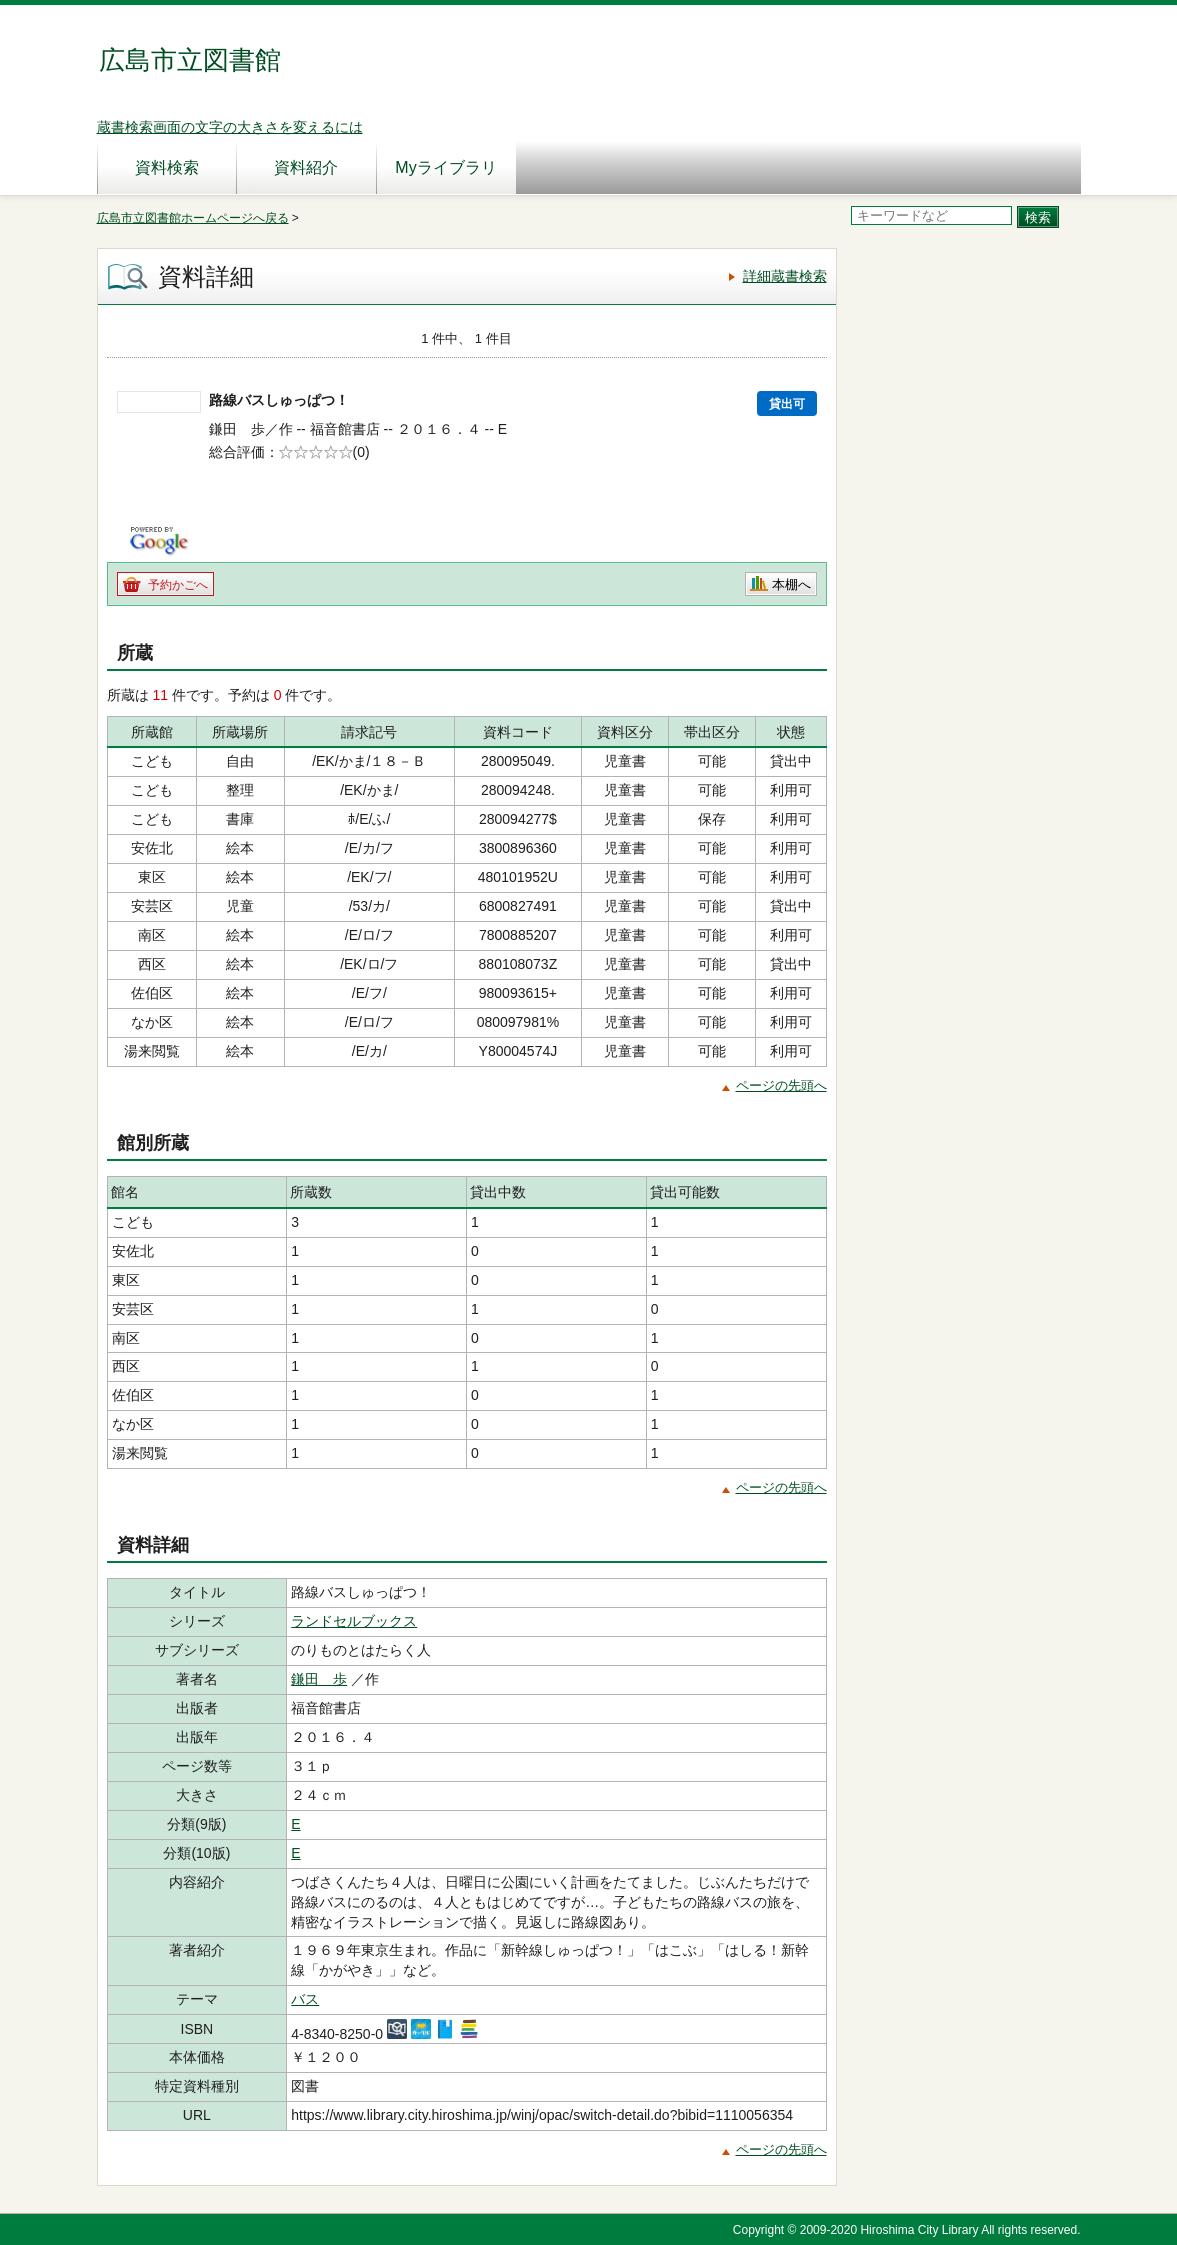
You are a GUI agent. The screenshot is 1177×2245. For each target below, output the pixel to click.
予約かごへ (178, 585)
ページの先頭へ (781, 1085)
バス (305, 1999)
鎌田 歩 (319, 1679)
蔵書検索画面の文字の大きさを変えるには (230, 127)
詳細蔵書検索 (785, 276)
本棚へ (791, 584)
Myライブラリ (445, 167)
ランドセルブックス (354, 1621)
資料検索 (167, 167)
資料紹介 (306, 167)
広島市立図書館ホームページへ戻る (193, 218)
